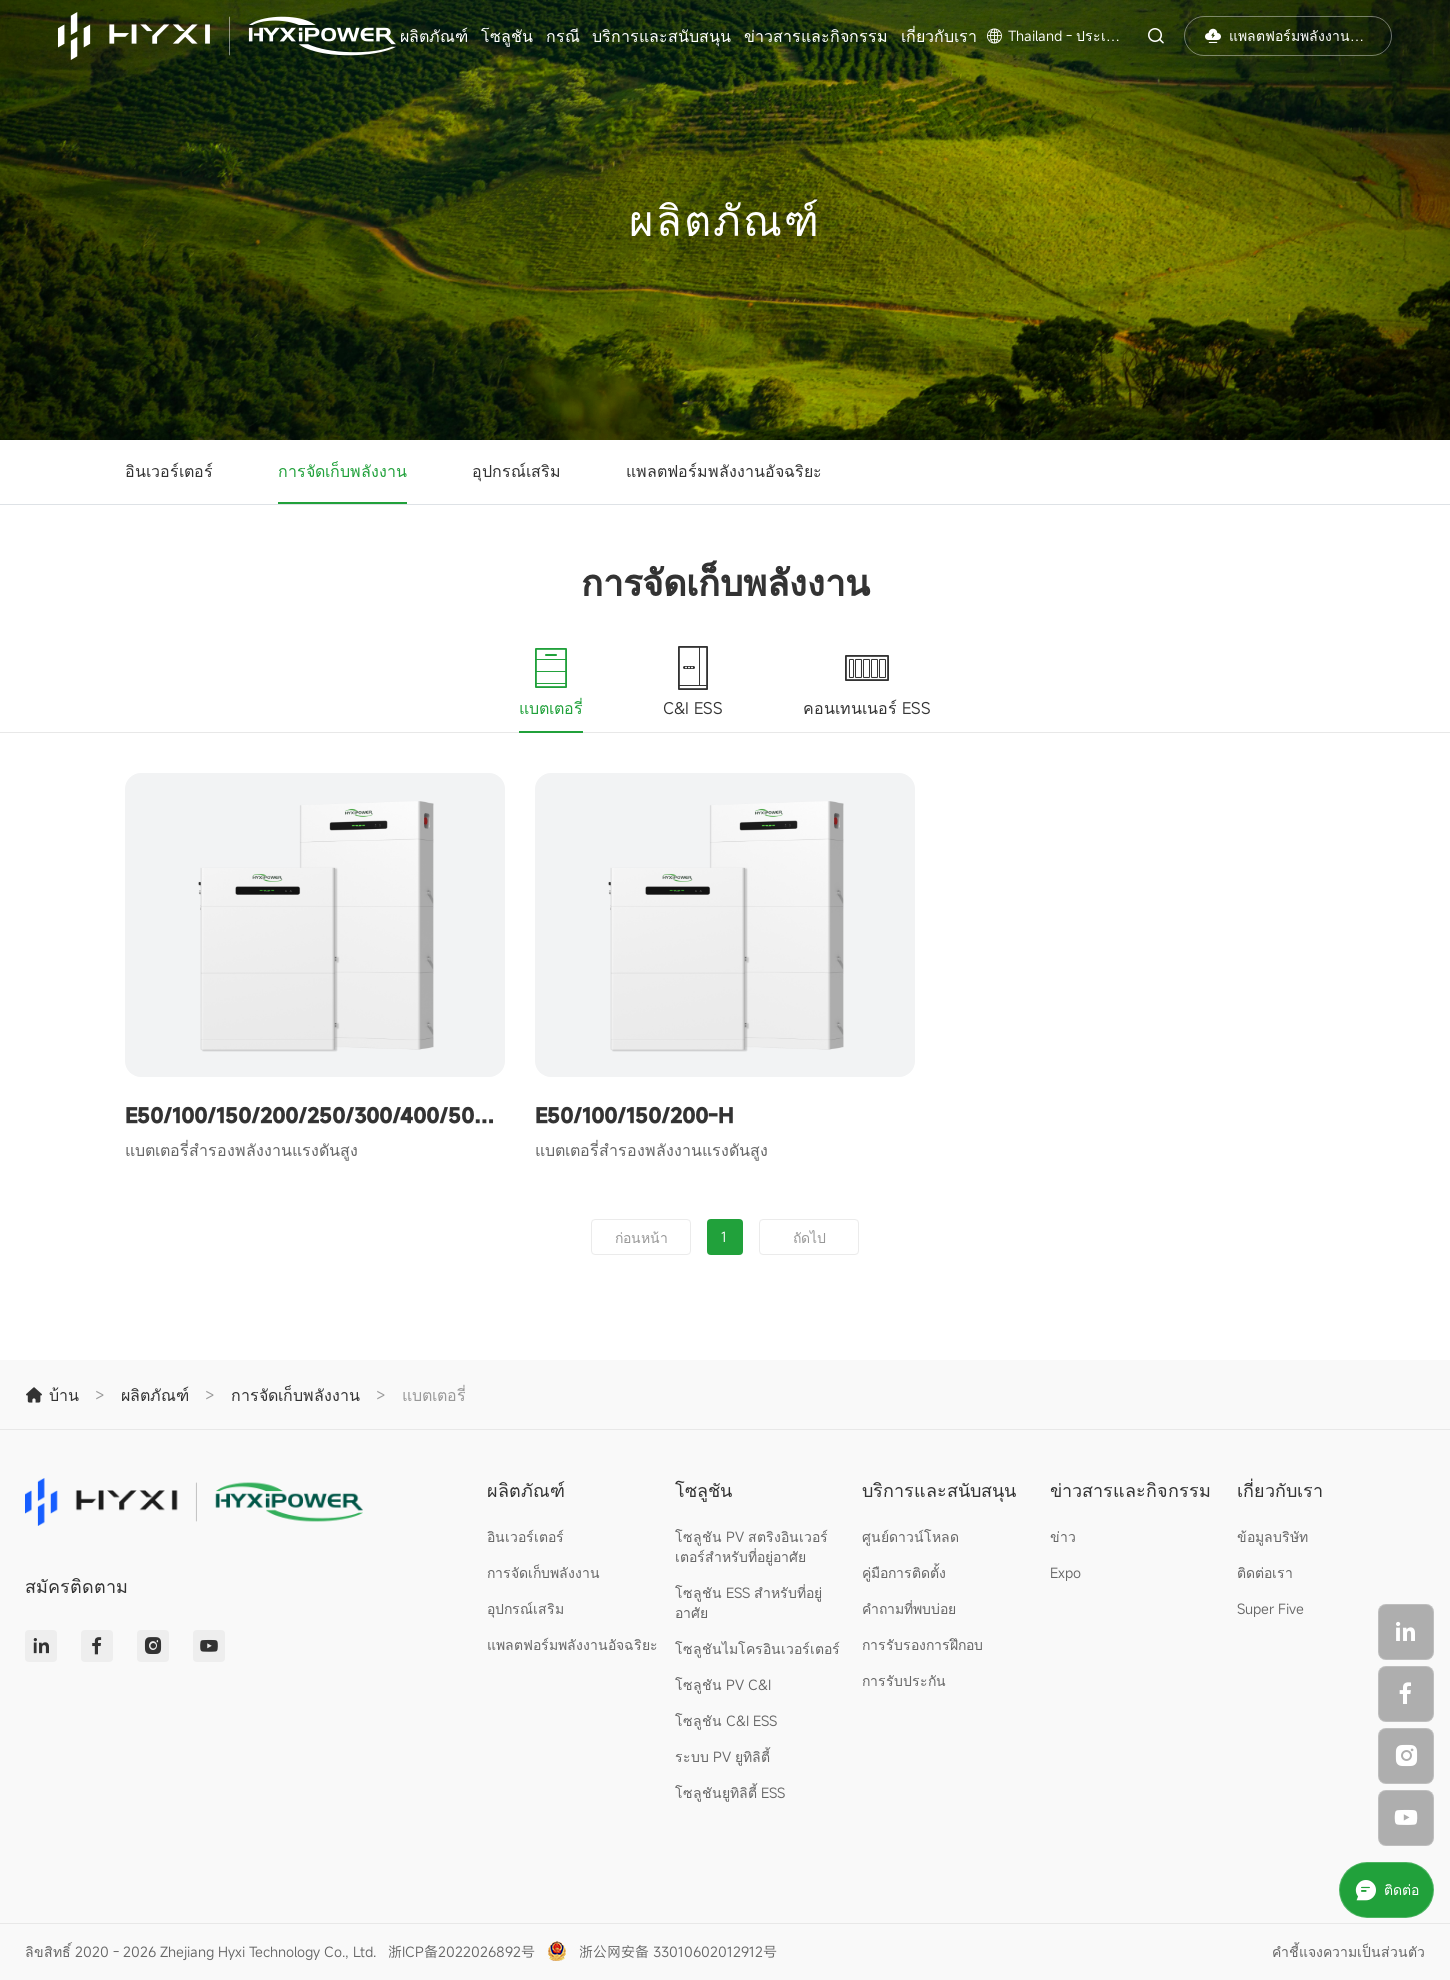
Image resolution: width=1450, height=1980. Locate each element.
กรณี (563, 36)
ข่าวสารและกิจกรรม (816, 36)
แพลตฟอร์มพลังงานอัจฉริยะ (724, 471)
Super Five (1270, 1608)
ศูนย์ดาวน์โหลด (910, 1536)
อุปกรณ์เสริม (516, 471)
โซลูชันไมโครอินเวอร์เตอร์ (757, 1648)
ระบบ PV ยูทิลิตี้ (722, 1756)
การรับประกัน (904, 1680)
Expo (1065, 1572)
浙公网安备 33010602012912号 (678, 1951)
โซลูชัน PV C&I (723, 1684)
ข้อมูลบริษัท (1272, 1536)
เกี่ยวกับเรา (939, 36)
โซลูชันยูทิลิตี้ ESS (730, 1792)
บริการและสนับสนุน (661, 36)
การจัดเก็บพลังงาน (342, 471)
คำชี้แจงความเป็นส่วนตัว (1348, 1951)
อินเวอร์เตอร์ (169, 471)
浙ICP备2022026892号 (461, 1951)
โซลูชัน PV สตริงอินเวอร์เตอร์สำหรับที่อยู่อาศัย (751, 1546)
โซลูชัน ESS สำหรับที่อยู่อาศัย (748, 1602)
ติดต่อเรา (1265, 1572)
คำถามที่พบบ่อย (909, 1608)
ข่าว (1063, 1536)
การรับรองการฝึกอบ (922, 1644)
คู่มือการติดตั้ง (904, 1572)
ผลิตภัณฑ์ (434, 36)
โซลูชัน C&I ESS (726, 1720)
